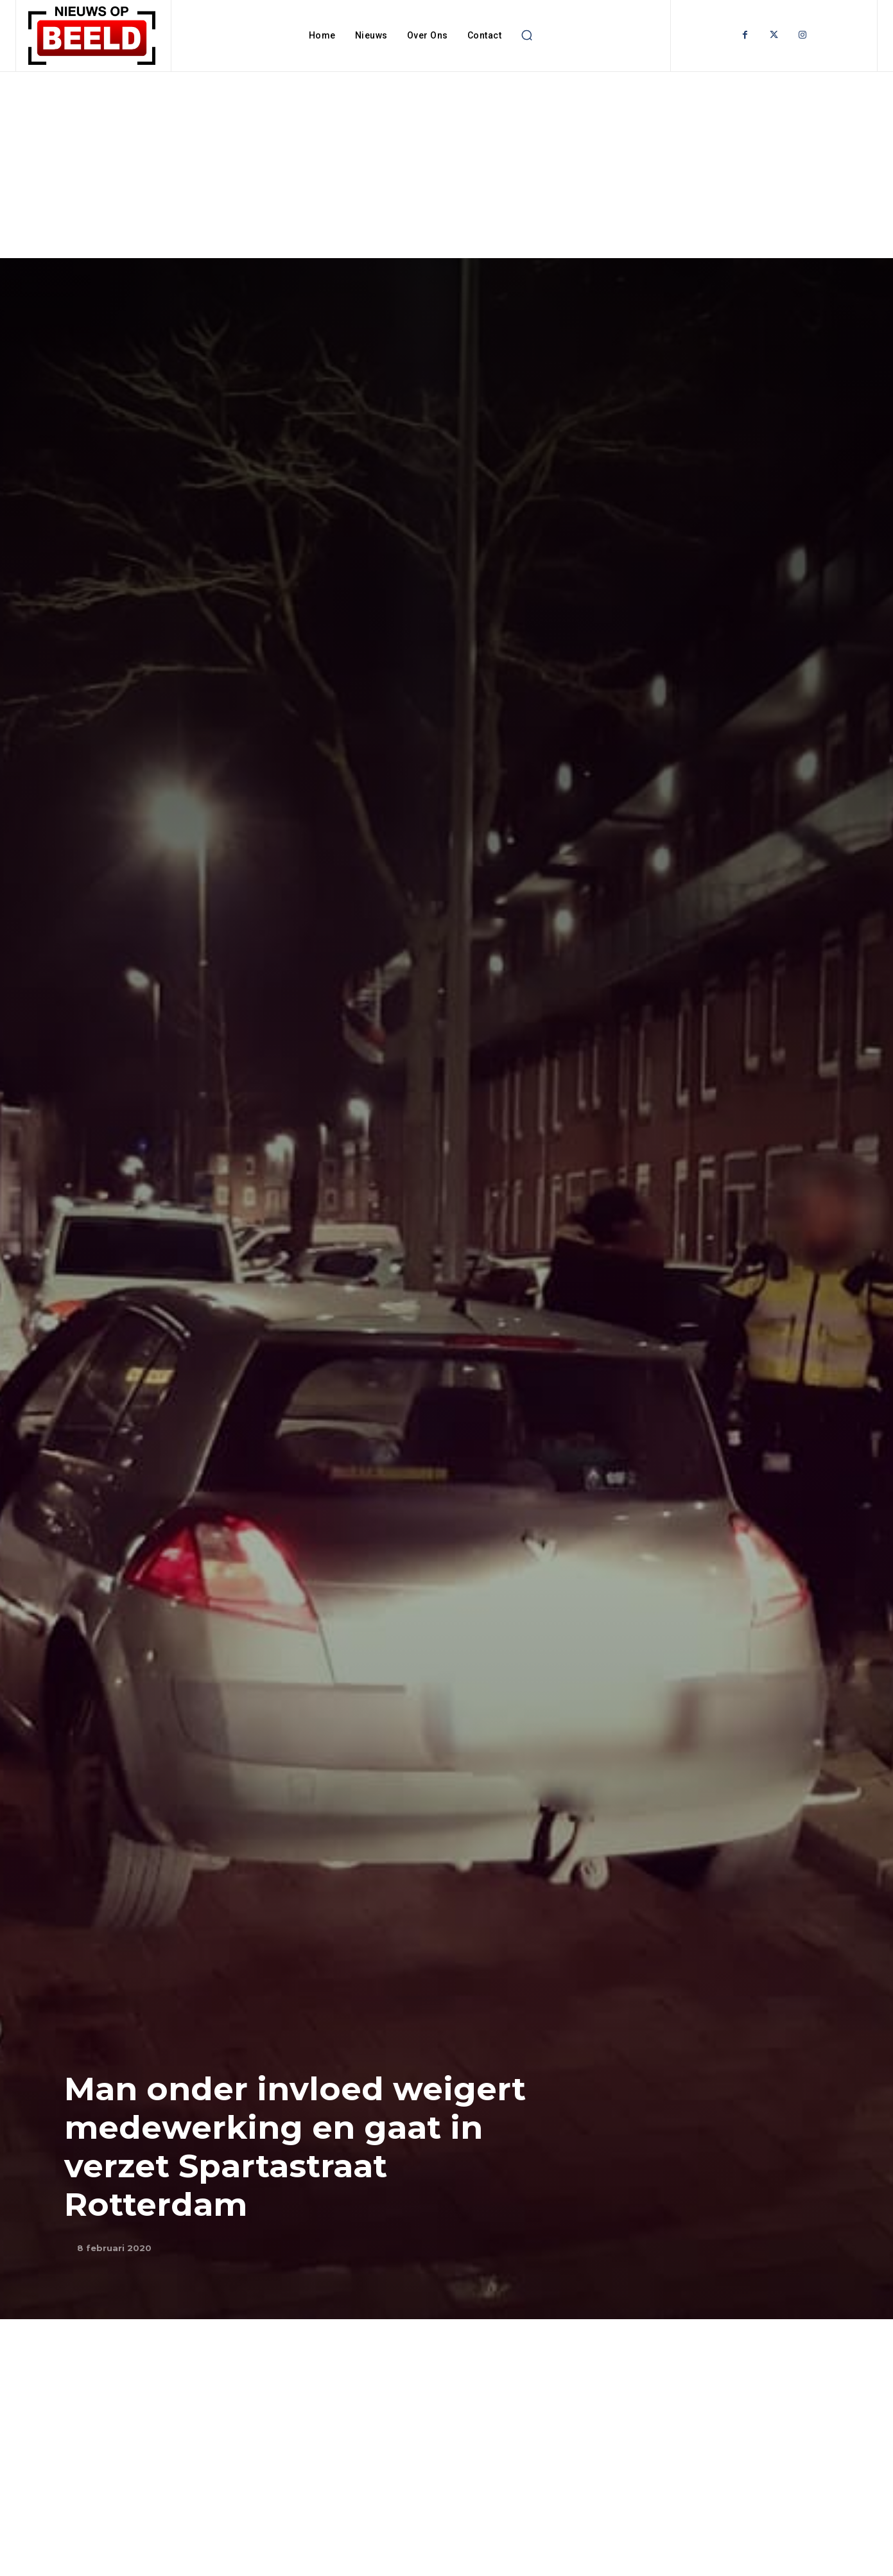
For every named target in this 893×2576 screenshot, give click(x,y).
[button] (526, 35)
